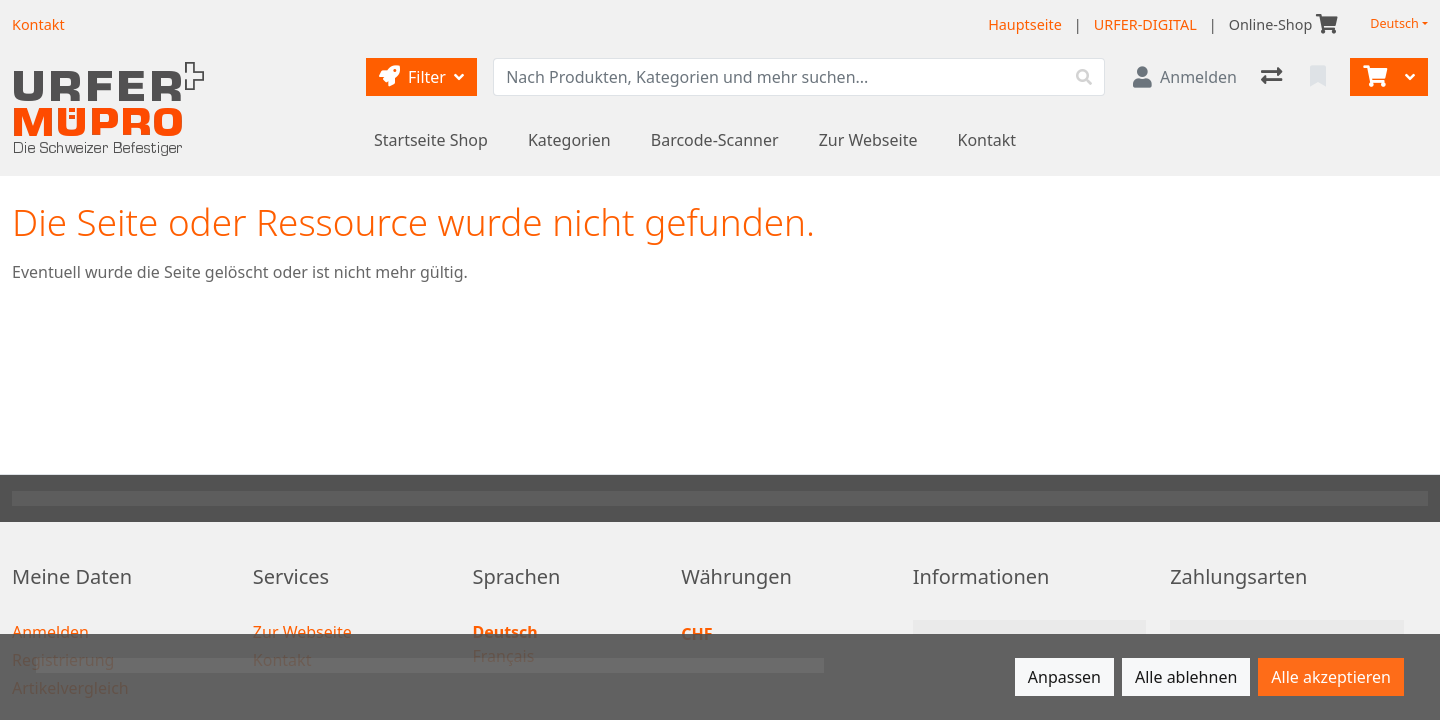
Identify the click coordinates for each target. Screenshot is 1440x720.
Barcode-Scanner (715, 140)
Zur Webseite (868, 140)
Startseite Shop (431, 140)
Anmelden (50, 632)
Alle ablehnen (1186, 677)
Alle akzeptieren (1331, 677)
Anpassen (1064, 677)
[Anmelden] (1185, 77)
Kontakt (987, 140)
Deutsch (1394, 23)
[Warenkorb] (1373, 77)
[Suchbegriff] (779, 77)
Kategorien (569, 140)
